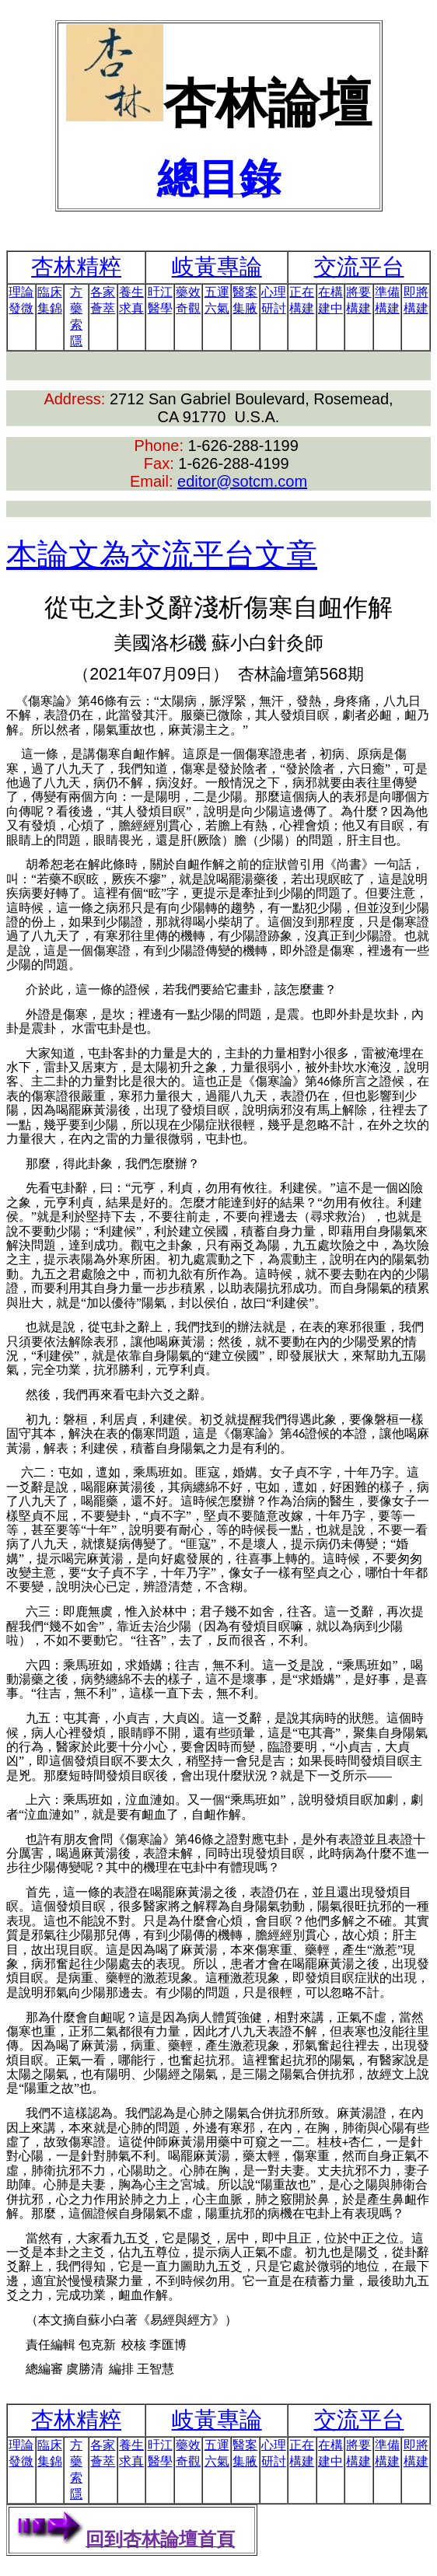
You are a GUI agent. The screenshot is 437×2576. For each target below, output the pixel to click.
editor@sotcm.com (242, 481)
